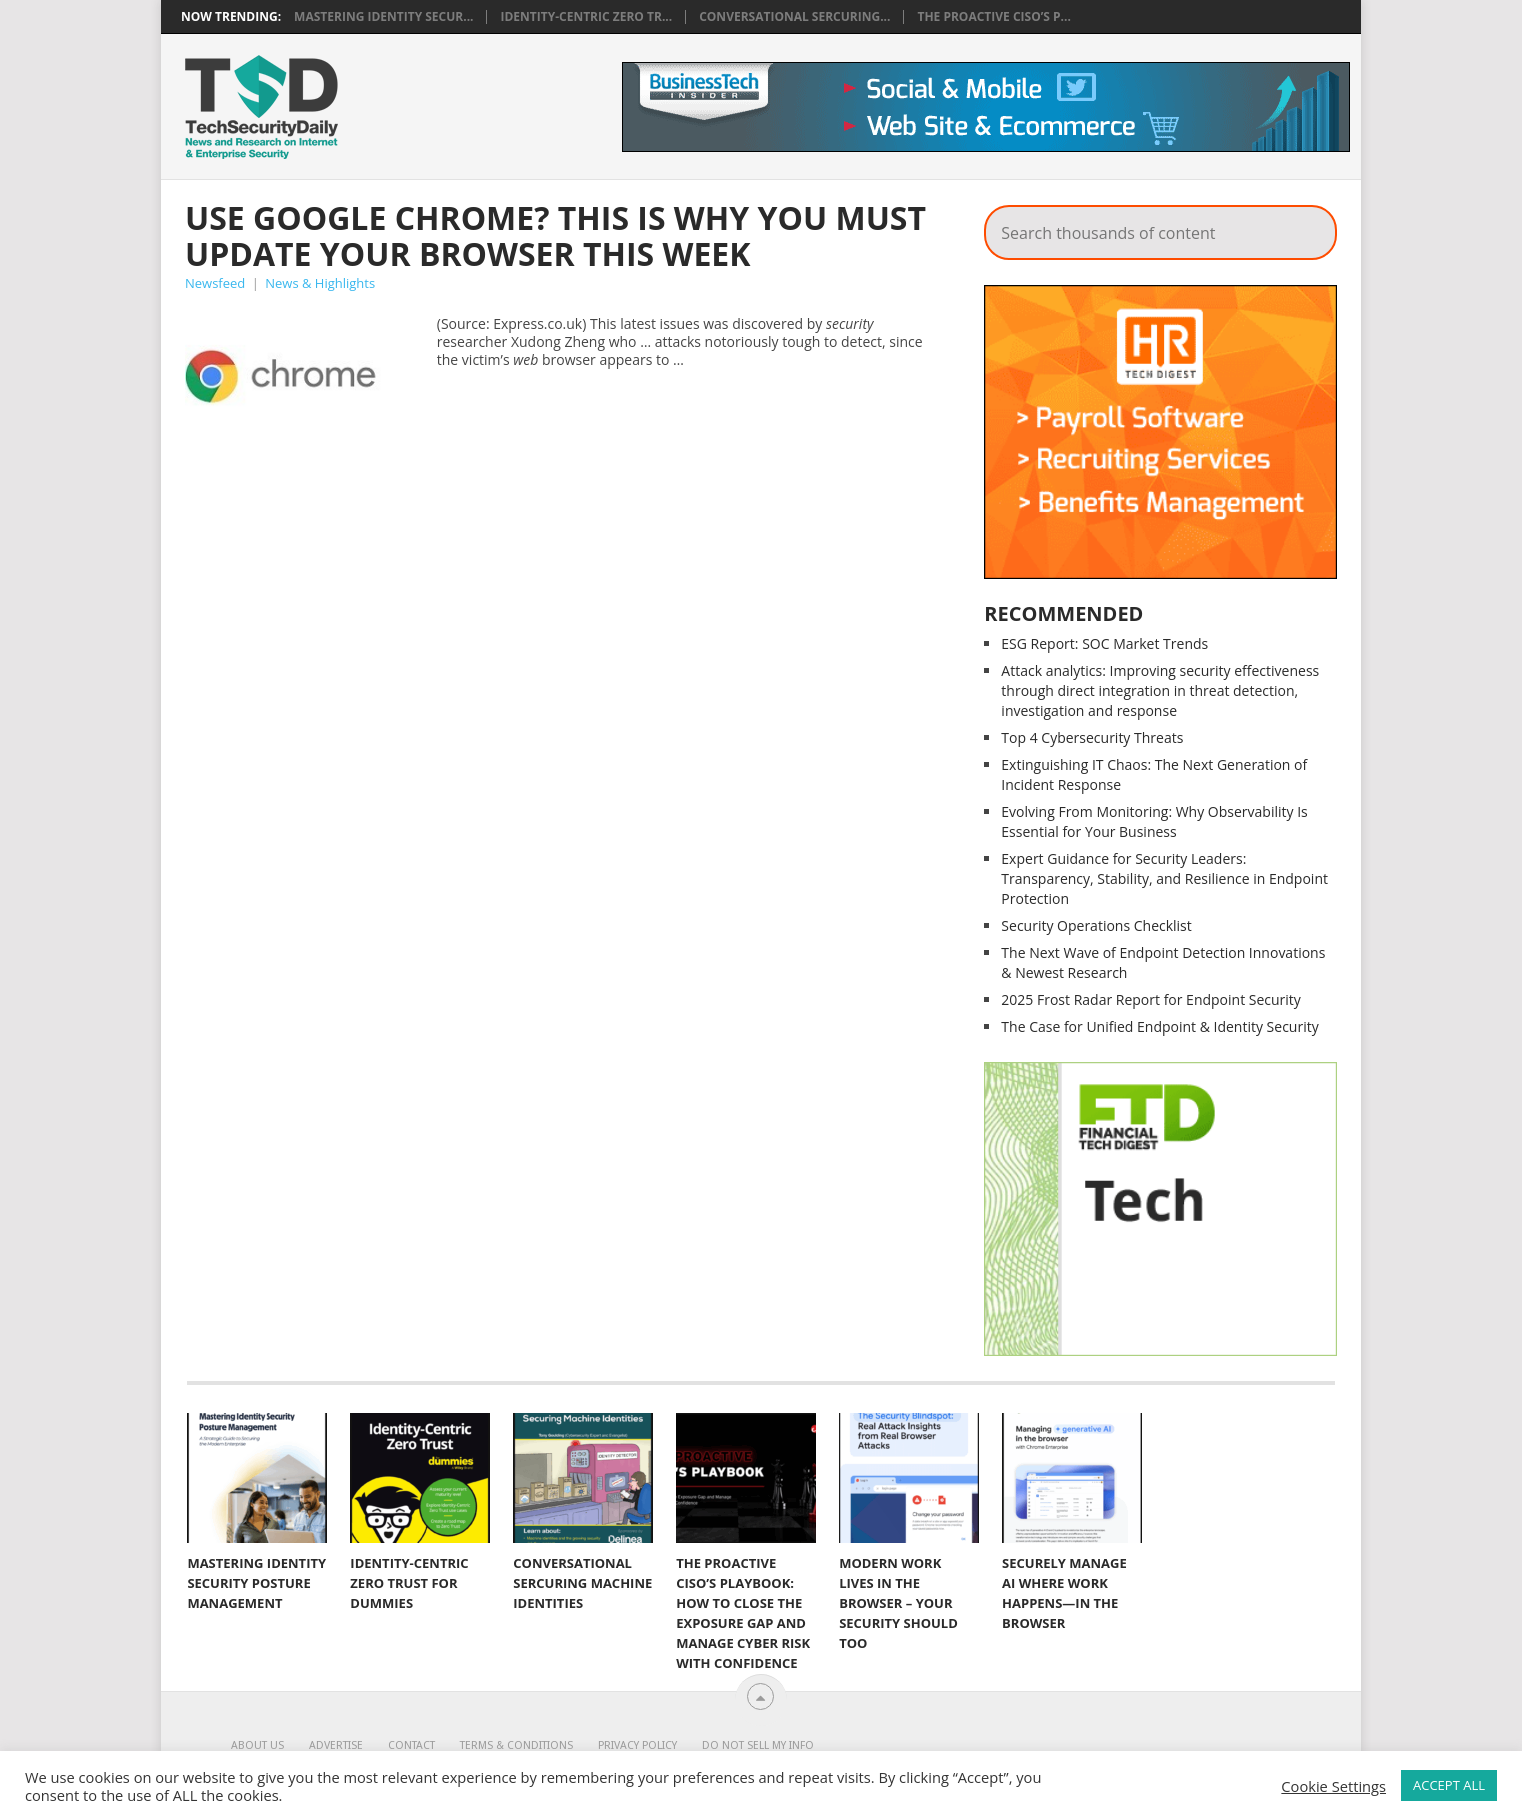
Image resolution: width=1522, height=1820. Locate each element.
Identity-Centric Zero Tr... (586, 17)
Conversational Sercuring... (794, 17)
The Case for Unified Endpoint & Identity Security (1159, 1026)
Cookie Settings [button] (1333, 1786)
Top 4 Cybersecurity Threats (1092, 737)
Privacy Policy (637, 1745)
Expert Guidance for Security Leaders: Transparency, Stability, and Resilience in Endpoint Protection (1164, 878)
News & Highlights (320, 283)
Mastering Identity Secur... (383, 17)
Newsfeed (215, 283)
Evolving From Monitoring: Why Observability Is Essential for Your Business (1154, 821)
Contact (411, 1745)
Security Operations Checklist (1096, 925)
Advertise (336, 1745)
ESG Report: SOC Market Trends (1104, 643)
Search (1308, 227)
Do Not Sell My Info (758, 1745)
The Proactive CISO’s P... (993, 17)
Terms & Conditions (516, 1745)
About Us (257, 1745)
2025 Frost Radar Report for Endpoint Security (1151, 999)
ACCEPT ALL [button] (1449, 1785)
